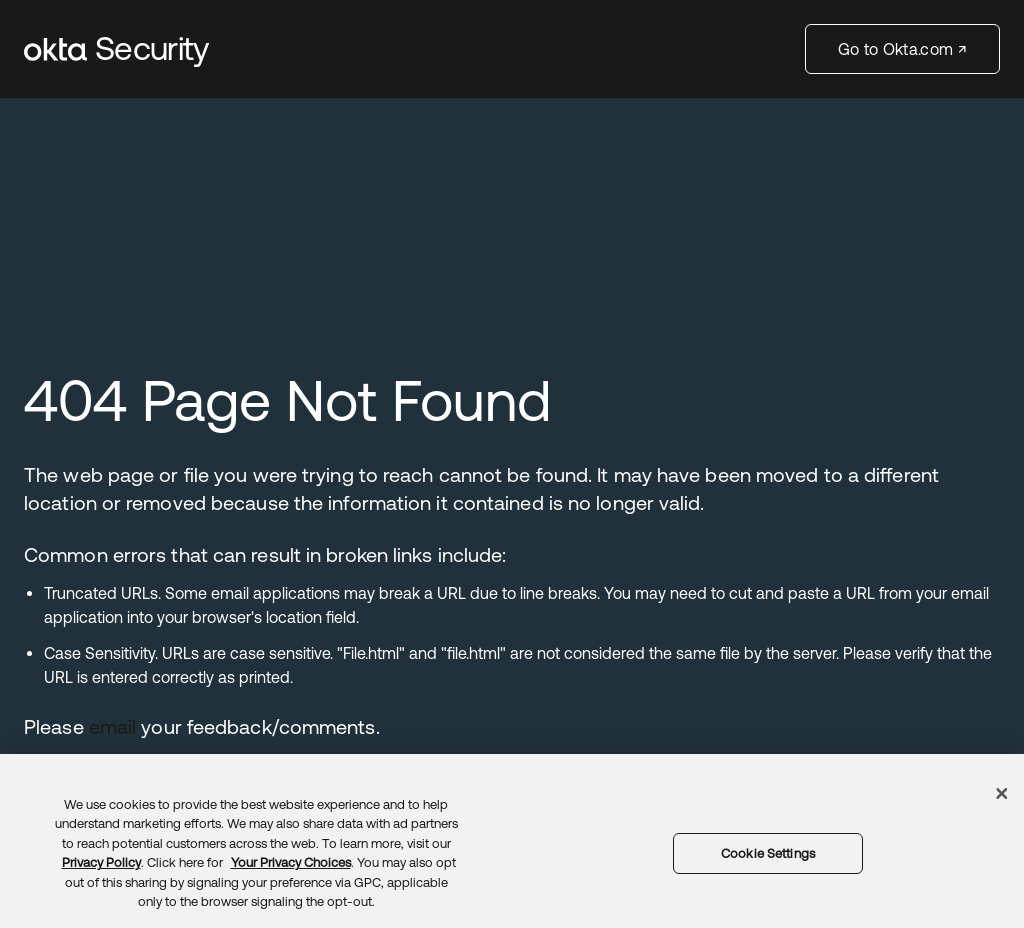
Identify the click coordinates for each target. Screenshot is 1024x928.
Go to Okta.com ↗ (902, 49)
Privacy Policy (101, 862)
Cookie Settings (768, 853)
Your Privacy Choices (291, 862)
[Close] (1002, 793)
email (113, 726)
